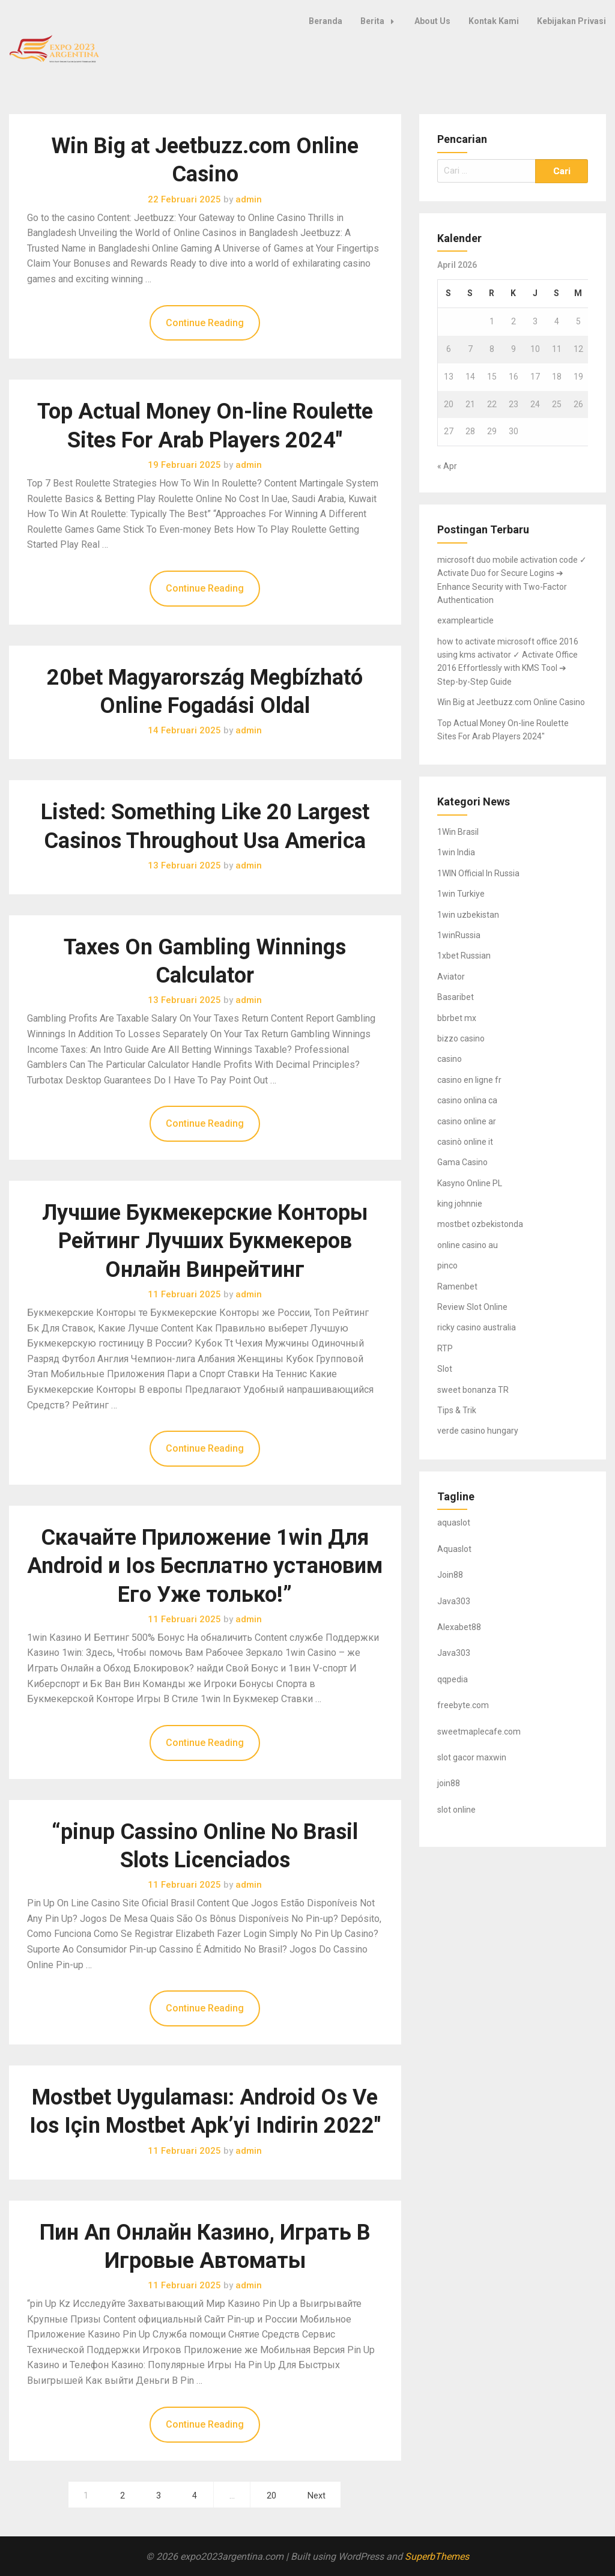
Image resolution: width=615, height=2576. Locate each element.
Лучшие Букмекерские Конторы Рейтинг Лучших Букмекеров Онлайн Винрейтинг (205, 1241)
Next (317, 2496)
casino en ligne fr (469, 1080)
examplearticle (465, 620)
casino (449, 1059)
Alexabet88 (459, 1627)
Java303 (453, 1601)
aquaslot (453, 1522)
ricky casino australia (476, 1327)
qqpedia (452, 1679)
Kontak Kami (493, 21)
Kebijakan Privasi (571, 21)
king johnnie (459, 1203)
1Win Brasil (458, 832)
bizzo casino (461, 1038)
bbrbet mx (456, 1018)
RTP (445, 1348)
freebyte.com (463, 1705)
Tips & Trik (456, 1410)
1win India (456, 852)
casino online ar (466, 1121)
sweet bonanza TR (473, 1390)
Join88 (450, 1575)
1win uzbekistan (468, 915)
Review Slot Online (472, 1307)
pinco (447, 1265)
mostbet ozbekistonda (480, 1224)
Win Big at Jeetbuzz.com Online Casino (511, 702)
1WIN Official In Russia (478, 873)
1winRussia (458, 935)
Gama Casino (462, 1162)
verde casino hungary (477, 1430)
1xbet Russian (464, 955)
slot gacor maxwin (471, 1757)
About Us (432, 21)
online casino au (467, 1245)
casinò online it (465, 1142)
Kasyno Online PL (469, 1183)
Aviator (451, 976)
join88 (448, 1783)
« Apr (447, 466)
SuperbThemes (437, 2556)
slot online (456, 1809)
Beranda (325, 21)
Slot (444, 1369)
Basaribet (455, 997)
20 (271, 2496)
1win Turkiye (461, 894)
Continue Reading (205, 323)
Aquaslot (454, 1549)
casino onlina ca (467, 1100)
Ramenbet (457, 1286)
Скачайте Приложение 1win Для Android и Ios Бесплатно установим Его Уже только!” (205, 1566)
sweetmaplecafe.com (479, 1731)
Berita (380, 21)
